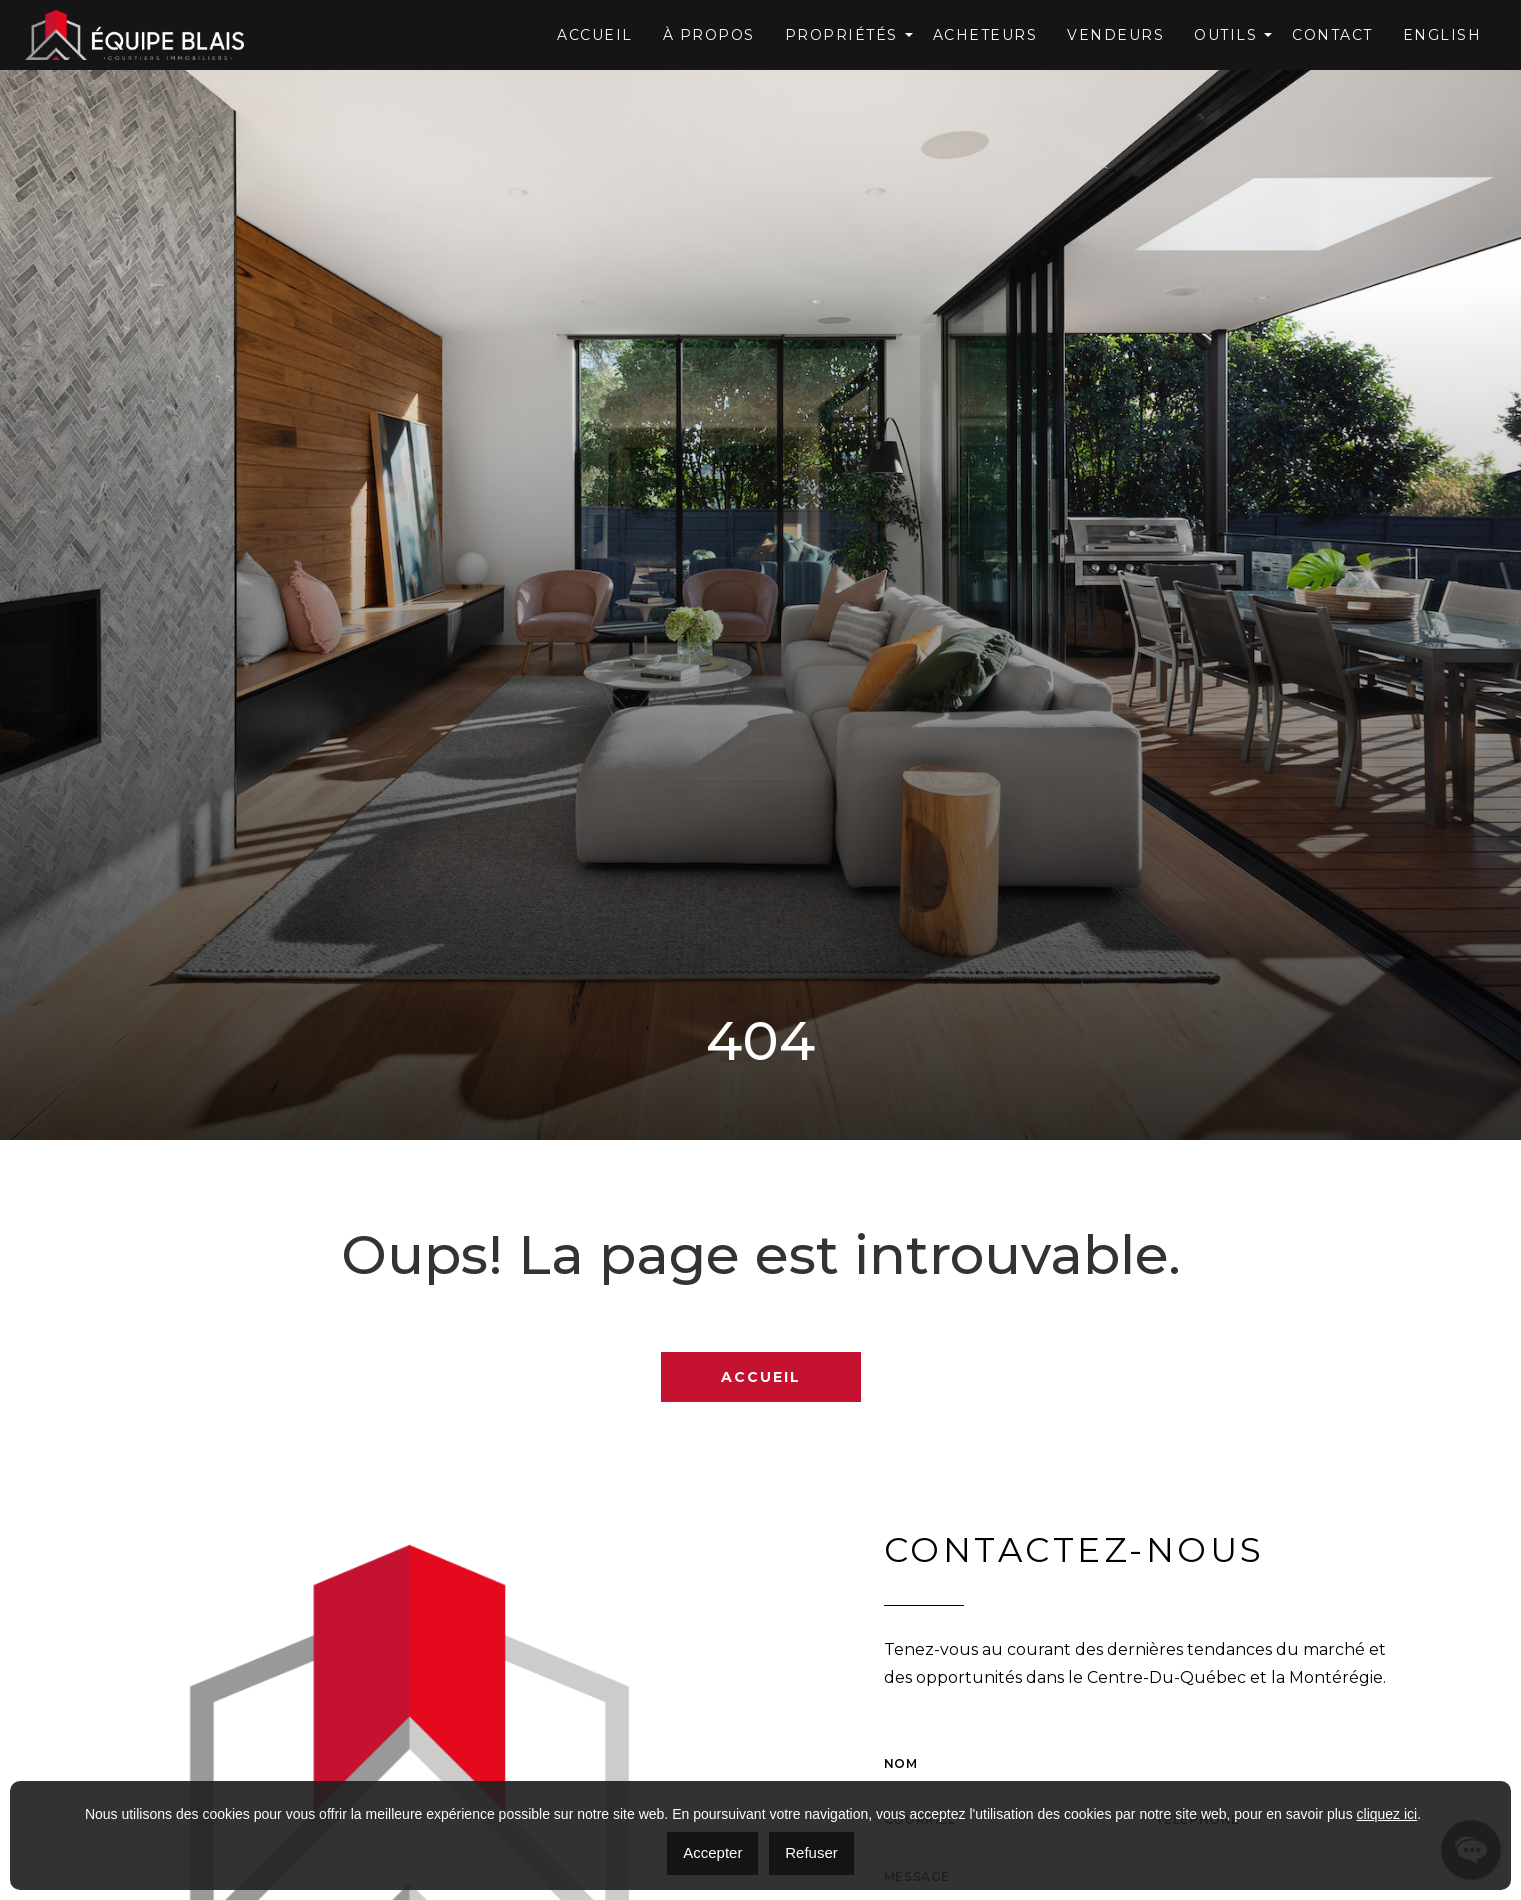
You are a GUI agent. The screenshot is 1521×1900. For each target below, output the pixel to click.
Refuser (811, 1852)
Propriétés (841, 35)
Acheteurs (985, 35)
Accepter (712, 1852)
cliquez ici (1387, 1814)
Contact (1332, 35)
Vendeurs (1115, 35)
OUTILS (1225, 35)
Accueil (595, 35)
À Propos (709, 35)
